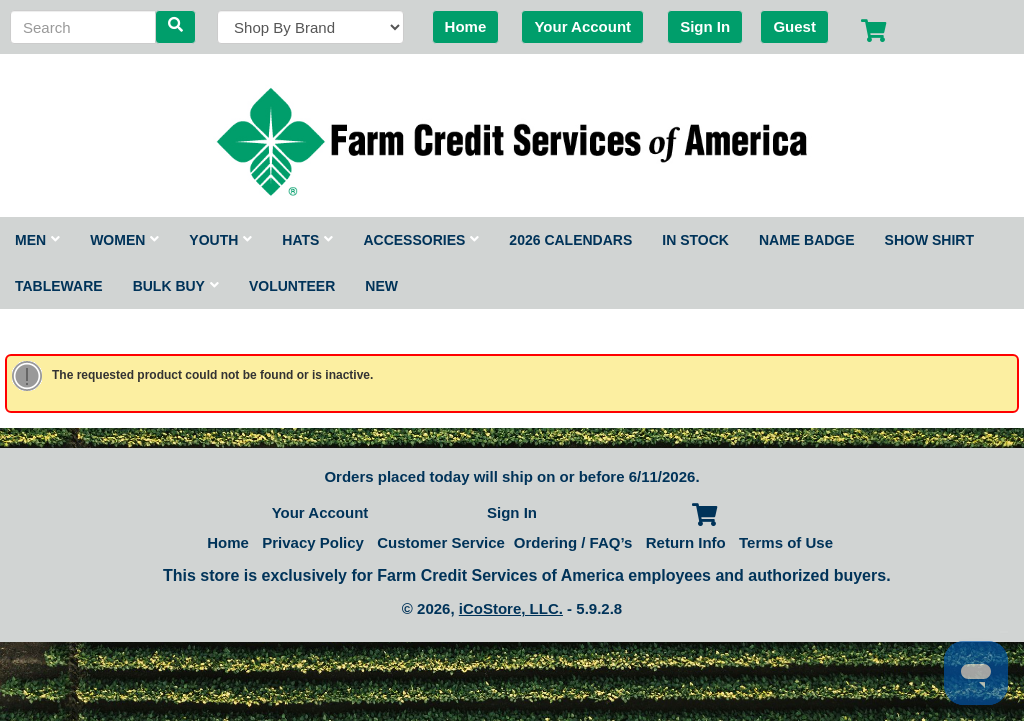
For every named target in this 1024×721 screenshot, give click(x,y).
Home (466, 26)
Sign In (705, 26)
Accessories (421, 240)
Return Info (686, 542)
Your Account (582, 26)
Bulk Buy (176, 286)
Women (124, 240)
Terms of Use (786, 542)
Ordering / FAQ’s (573, 542)
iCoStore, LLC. (511, 608)
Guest (794, 26)
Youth (220, 240)
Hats (307, 240)
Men (37, 240)
